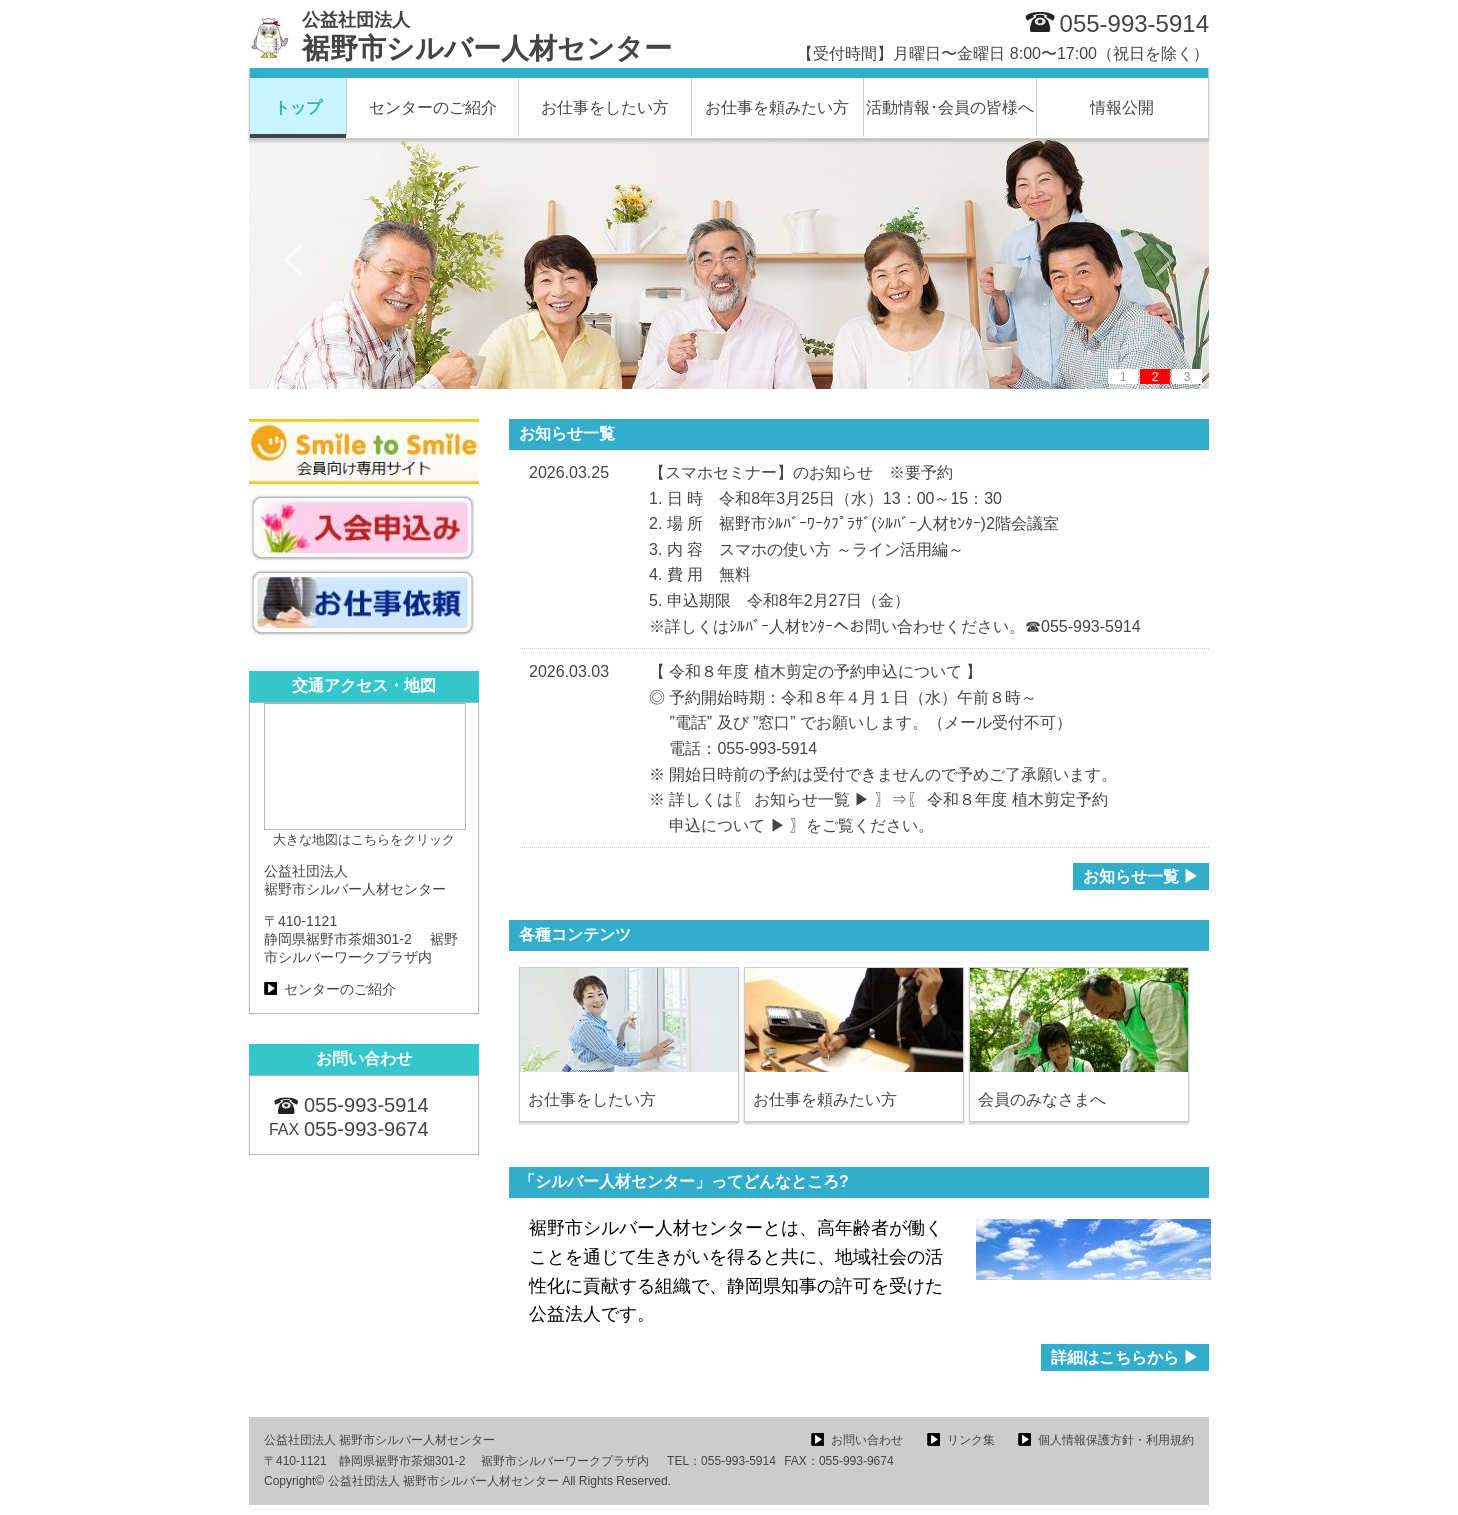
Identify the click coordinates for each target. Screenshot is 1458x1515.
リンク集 (971, 1440)
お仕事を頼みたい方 (777, 107)
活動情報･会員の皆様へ (950, 107)
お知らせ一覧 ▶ (1141, 876)
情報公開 (1122, 107)
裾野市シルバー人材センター (487, 37)
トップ (298, 107)
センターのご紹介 (433, 107)
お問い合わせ (867, 1440)
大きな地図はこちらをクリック (364, 839)
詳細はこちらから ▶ (1125, 1357)
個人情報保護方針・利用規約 (1116, 1440)
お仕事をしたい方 (605, 107)
